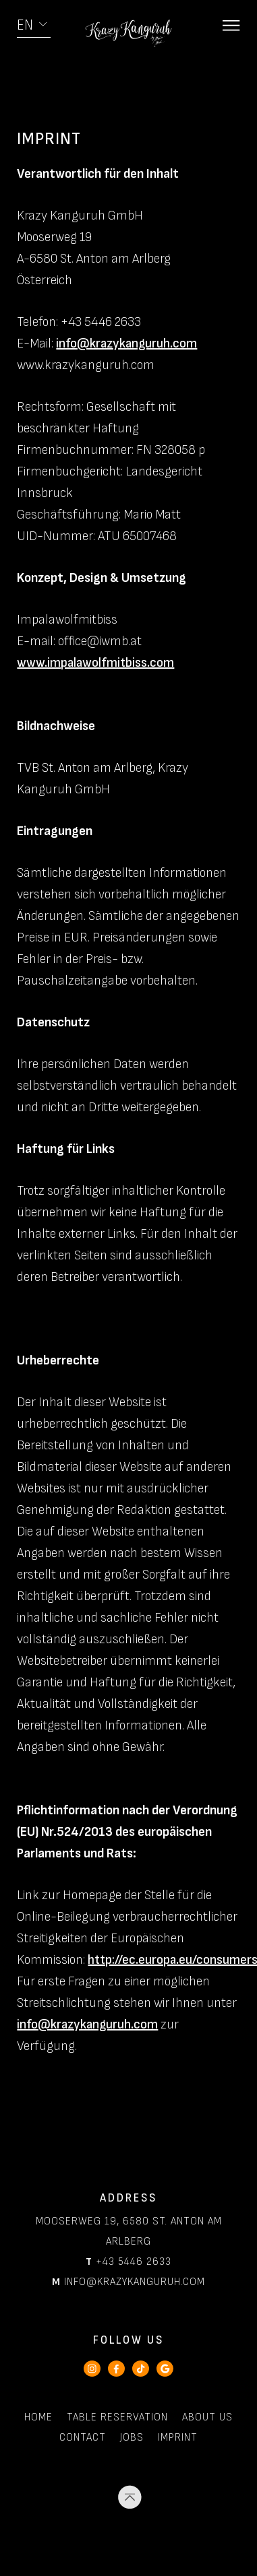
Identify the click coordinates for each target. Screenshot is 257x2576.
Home (38, 2417)
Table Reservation (117, 2417)
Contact (82, 2437)
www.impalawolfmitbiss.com (95, 663)
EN (25, 25)
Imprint (178, 2437)
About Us (207, 2417)
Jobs (132, 2437)
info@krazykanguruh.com (126, 343)
